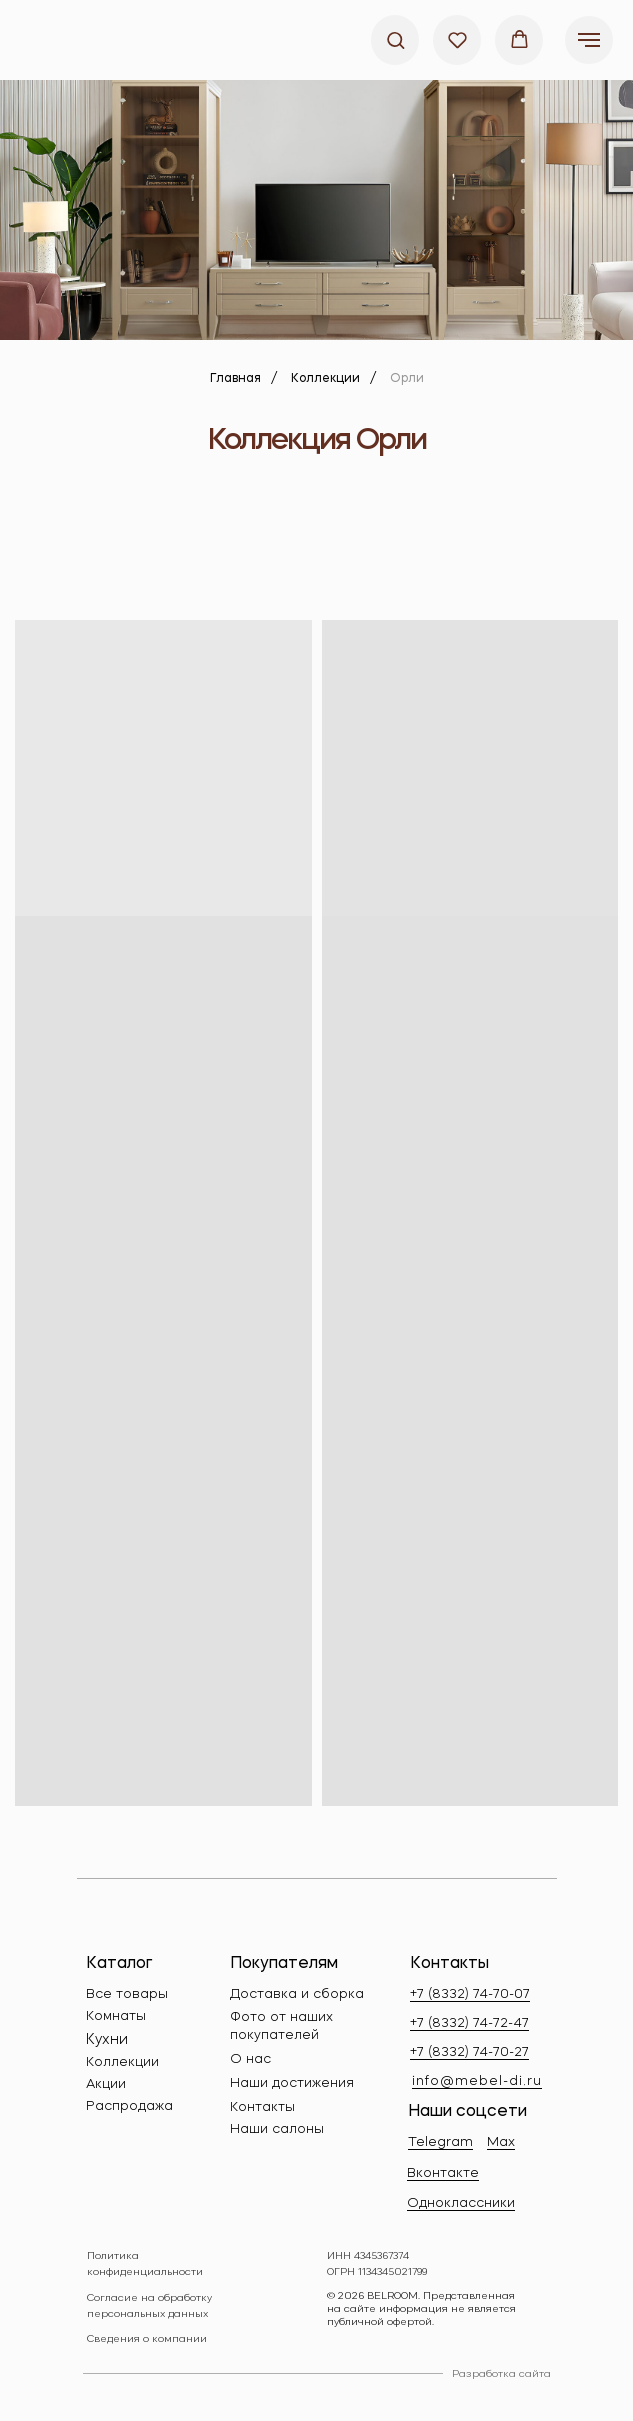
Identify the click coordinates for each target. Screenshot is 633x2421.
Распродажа (129, 2106)
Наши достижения (292, 2083)
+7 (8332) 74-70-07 (470, 1994)
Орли (407, 379)
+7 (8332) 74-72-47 (469, 2023)
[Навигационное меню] (589, 40)
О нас (250, 2059)
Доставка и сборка (297, 1994)
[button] (395, 39)
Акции (106, 2084)
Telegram (440, 2142)
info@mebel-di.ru (477, 2081)
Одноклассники (461, 2203)
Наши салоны (277, 2129)
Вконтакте (443, 2173)
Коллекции (325, 379)
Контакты (262, 2107)
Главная (235, 379)
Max (501, 2142)
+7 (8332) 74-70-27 (469, 2052)
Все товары (127, 1994)
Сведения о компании (147, 2339)
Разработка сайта (501, 2374)
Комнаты (116, 2016)
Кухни (107, 2040)
